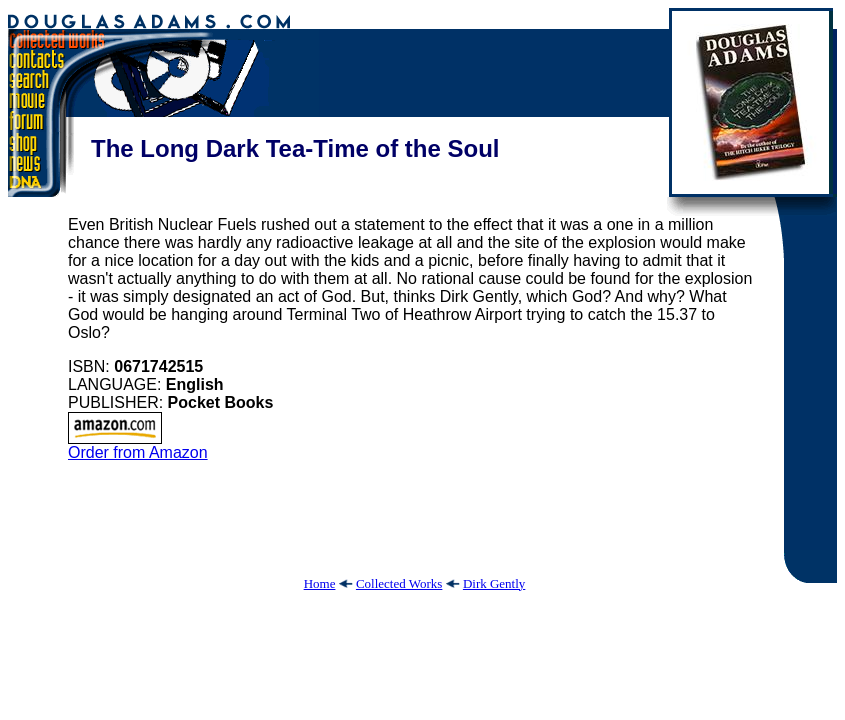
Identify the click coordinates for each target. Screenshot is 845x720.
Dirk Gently (494, 583)
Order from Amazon (138, 445)
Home (320, 583)
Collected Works (399, 583)
